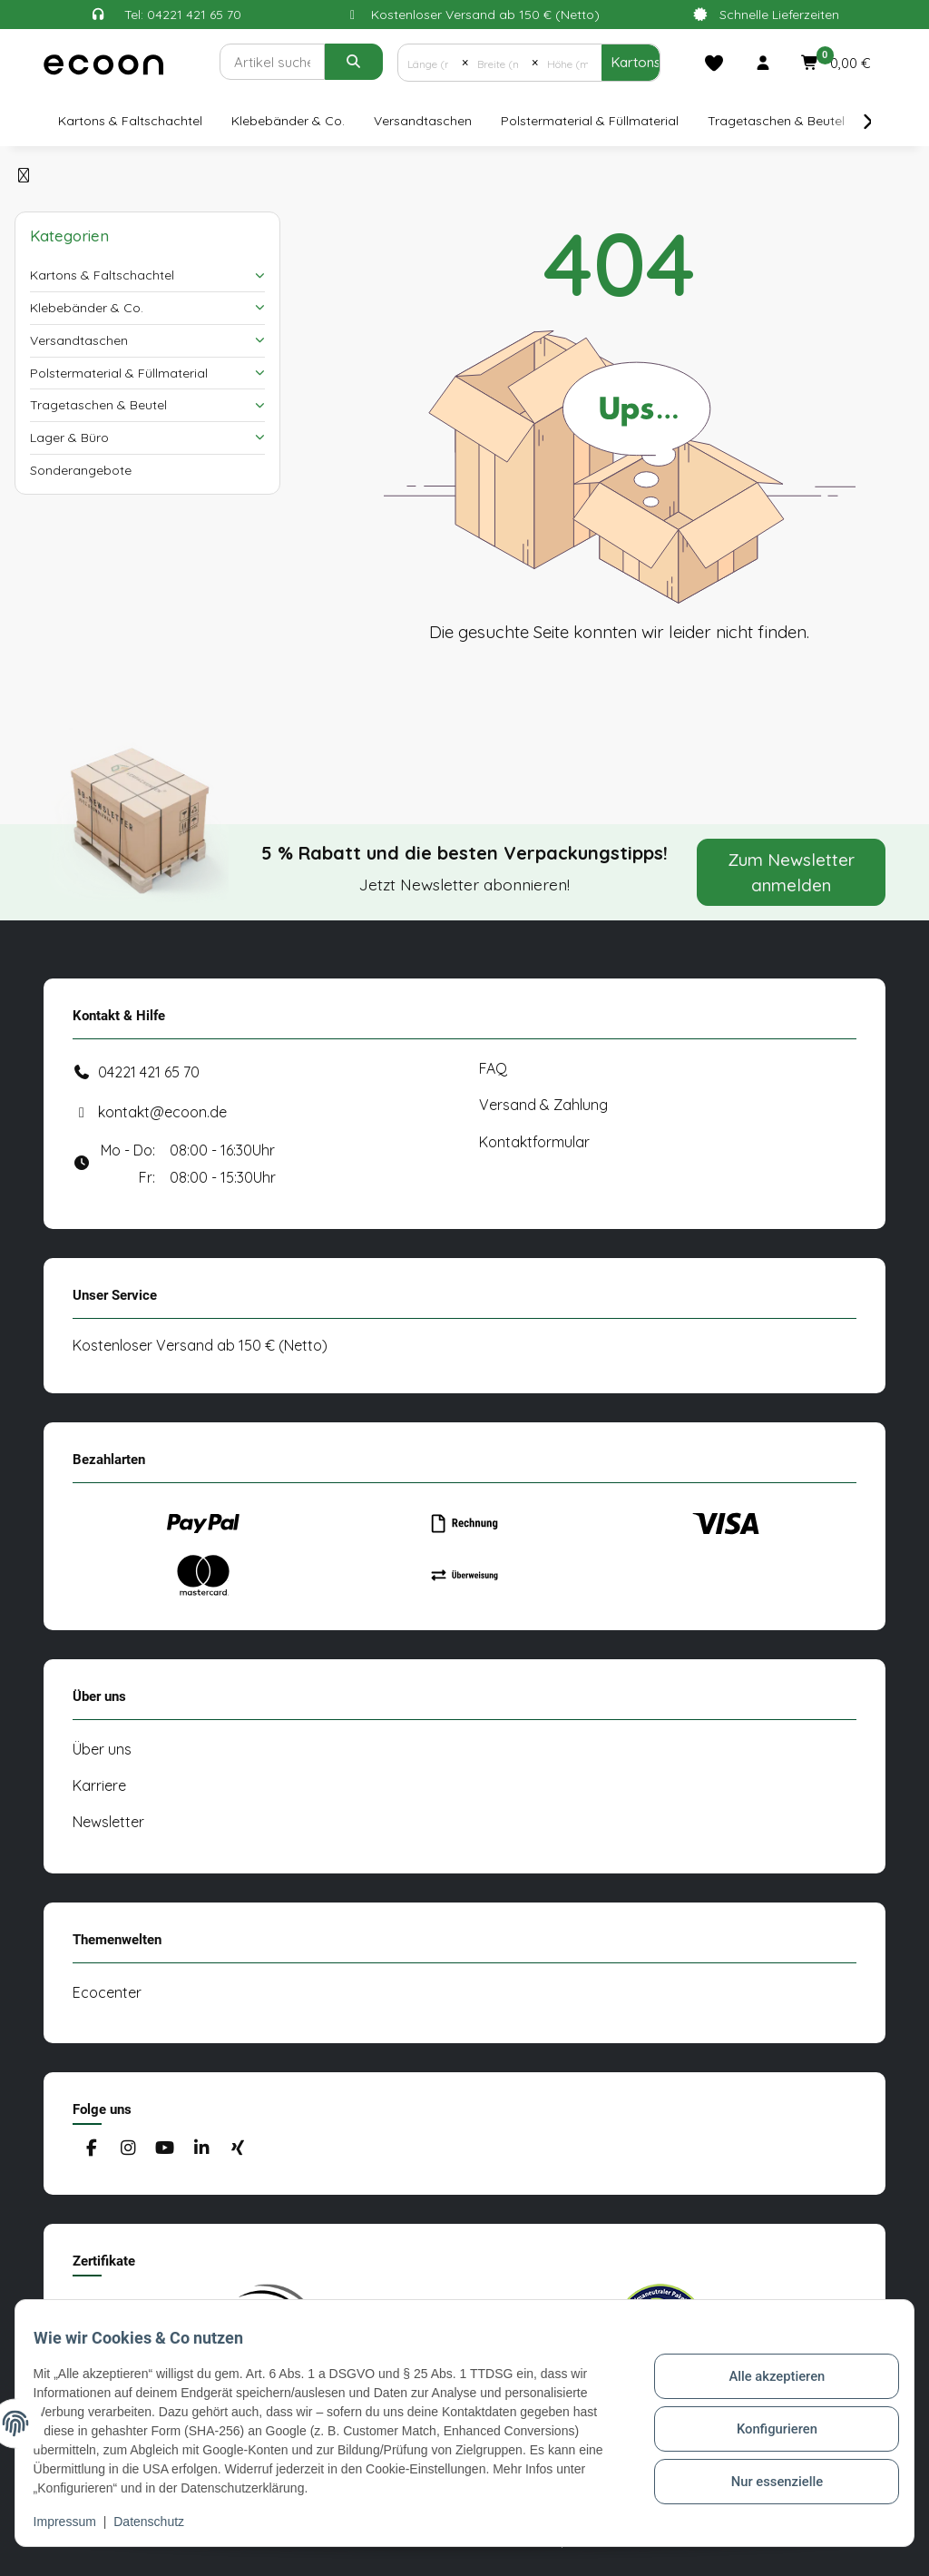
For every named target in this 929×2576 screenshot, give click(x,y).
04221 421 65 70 (149, 1072)
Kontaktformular (534, 1142)
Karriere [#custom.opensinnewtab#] (99, 1785)
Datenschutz (160, 2521)
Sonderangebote (81, 470)
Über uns (102, 1749)
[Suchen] (272, 62)
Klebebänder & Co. (86, 308)
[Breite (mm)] (500, 62)
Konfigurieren (766, 2419)
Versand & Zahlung (543, 1105)
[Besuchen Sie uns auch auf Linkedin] (201, 2149)
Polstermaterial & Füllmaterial (119, 373)
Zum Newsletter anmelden (792, 872)
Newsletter (108, 1822)
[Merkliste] (713, 62)
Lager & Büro (69, 437)
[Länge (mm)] (430, 62)
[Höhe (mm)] (569, 62)
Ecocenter (107, 1992)
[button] (763, 62)
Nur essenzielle (765, 2466)
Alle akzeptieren (765, 2372)
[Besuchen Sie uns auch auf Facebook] (91, 2149)
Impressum (75, 2521)
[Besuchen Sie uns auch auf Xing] (238, 2149)
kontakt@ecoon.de (162, 1112)
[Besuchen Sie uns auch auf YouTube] (164, 2149)
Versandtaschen (79, 340)
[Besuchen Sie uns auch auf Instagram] (127, 2149)
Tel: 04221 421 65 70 (182, 14)
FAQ (493, 1068)
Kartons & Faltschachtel (102, 275)
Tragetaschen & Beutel (98, 405)
